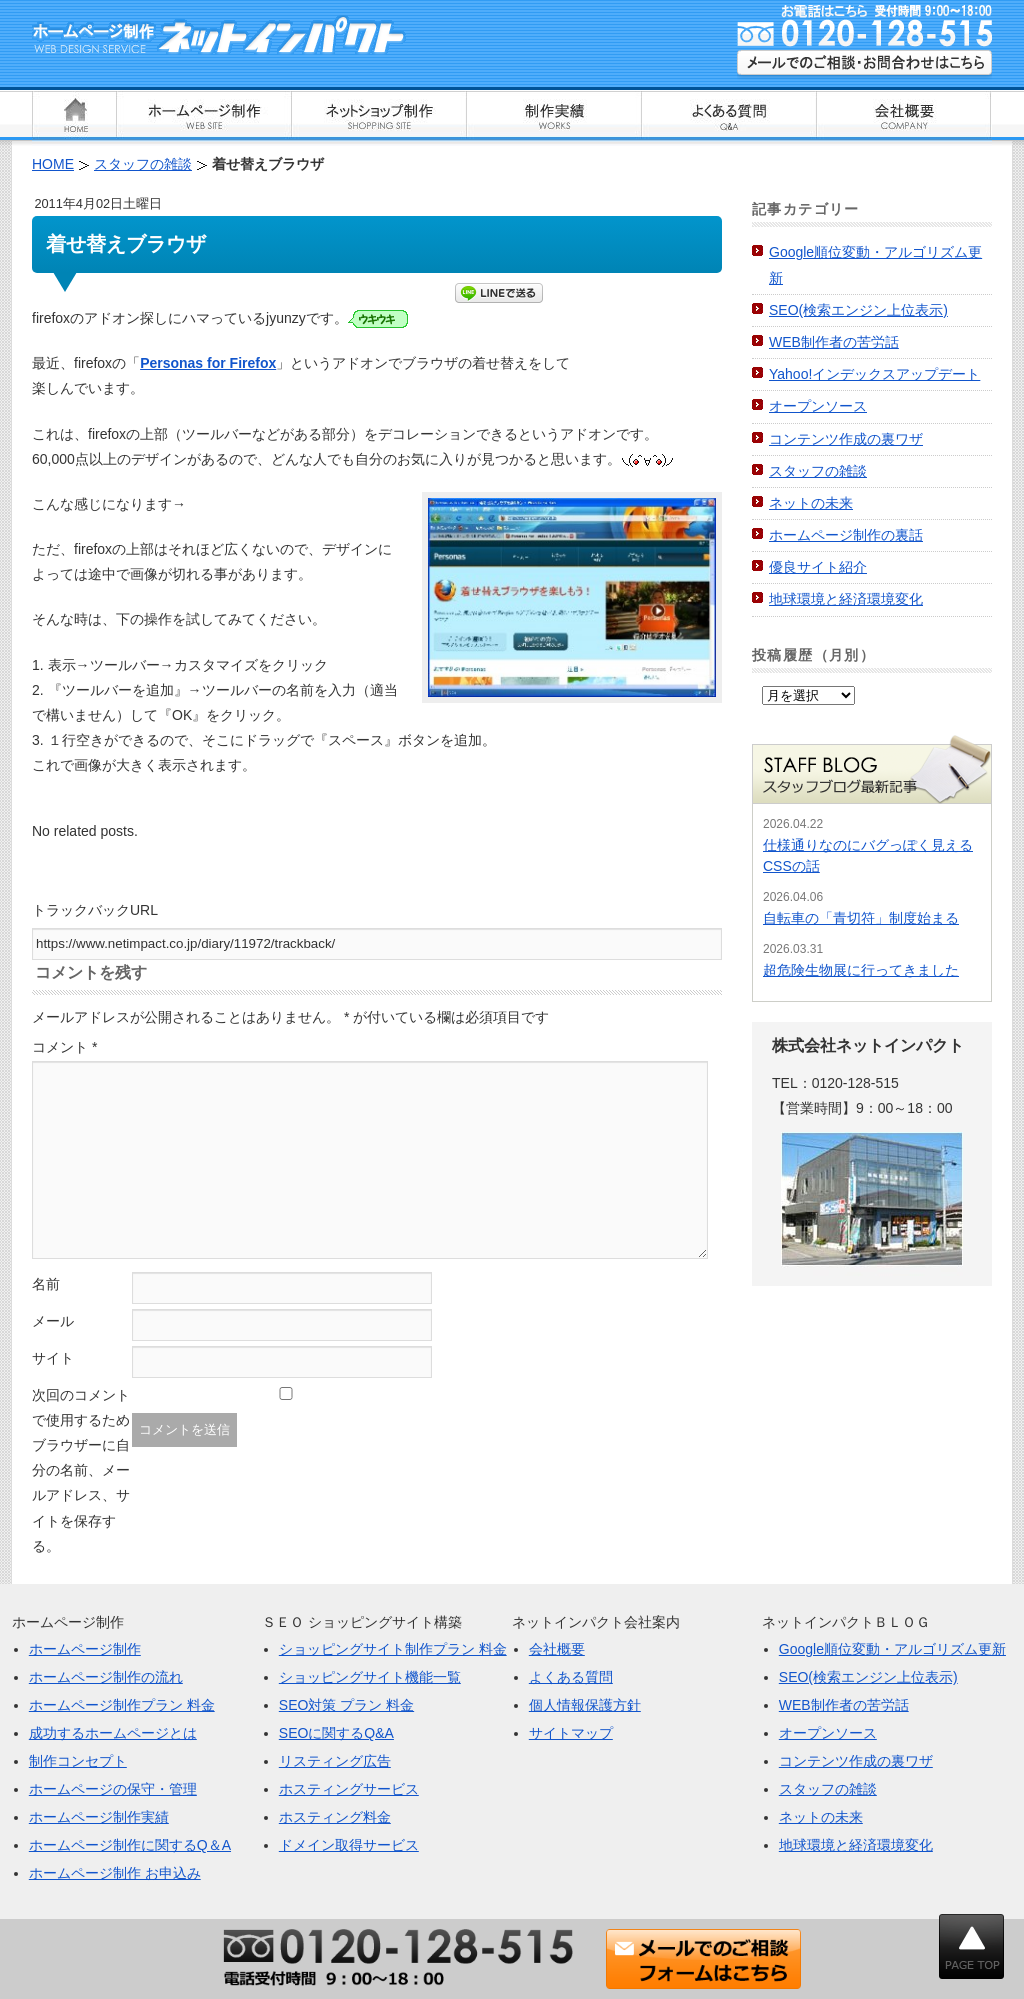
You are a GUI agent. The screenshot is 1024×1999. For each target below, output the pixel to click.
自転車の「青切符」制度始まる (861, 918)
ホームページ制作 (85, 1649)
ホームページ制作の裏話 (846, 535)
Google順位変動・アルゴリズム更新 (892, 1649)
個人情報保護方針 (585, 1705)
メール (53, 1321)
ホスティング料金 (335, 1817)
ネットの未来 (811, 503)
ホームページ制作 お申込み (115, 1873)
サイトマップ (571, 1733)
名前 (46, 1284)
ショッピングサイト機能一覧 (370, 1677)
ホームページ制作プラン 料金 (122, 1705)
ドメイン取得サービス (349, 1845)
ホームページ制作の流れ (106, 1677)
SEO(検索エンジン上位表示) (858, 310)
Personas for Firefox (208, 363)
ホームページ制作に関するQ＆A (130, 1845)
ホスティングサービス (349, 1789)
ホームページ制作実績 (99, 1817)
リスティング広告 (335, 1761)
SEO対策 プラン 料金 (346, 1705)
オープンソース (818, 406)
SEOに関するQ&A (336, 1733)
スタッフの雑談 (818, 471)
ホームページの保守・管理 (113, 1789)
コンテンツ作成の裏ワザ (846, 439)
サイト (53, 1358)
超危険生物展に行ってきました (861, 970)
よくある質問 (571, 1677)
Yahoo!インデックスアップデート (874, 374)
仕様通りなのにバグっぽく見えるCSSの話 (868, 855)
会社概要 (557, 1649)
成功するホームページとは (113, 1733)
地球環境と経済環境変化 (846, 599)
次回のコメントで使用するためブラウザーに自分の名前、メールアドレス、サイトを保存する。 (81, 1470)
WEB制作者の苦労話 (834, 342)
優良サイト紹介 (818, 567)
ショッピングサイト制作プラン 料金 (393, 1649)
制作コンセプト (78, 1761)
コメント (64, 1047)
